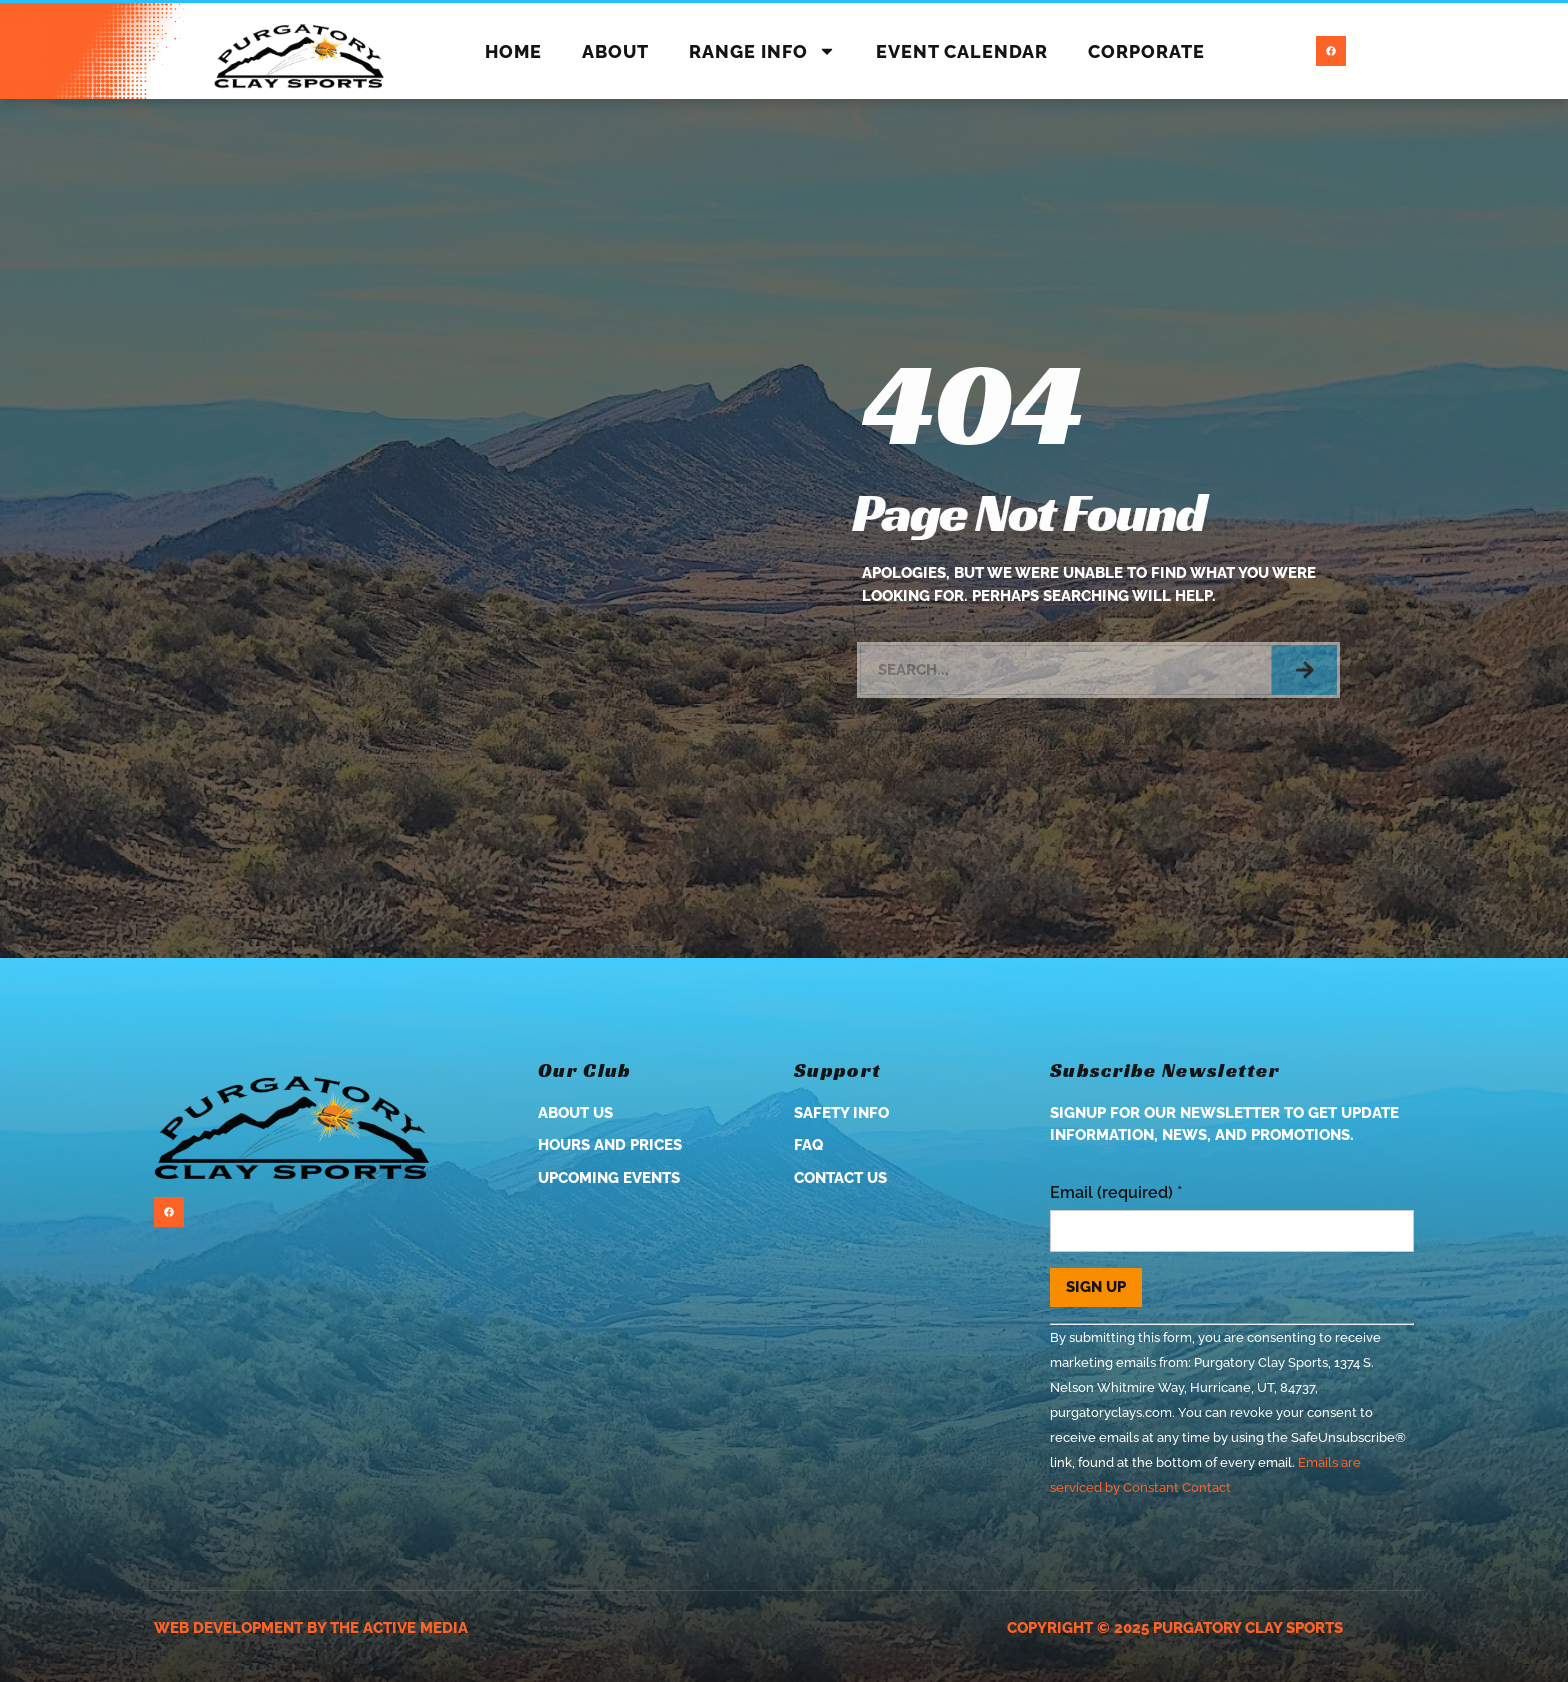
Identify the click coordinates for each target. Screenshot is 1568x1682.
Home (513, 51)
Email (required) (1116, 1192)
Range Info (762, 51)
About (615, 51)
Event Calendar (962, 51)
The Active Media (399, 1628)
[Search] (1304, 670)
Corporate (1146, 51)
